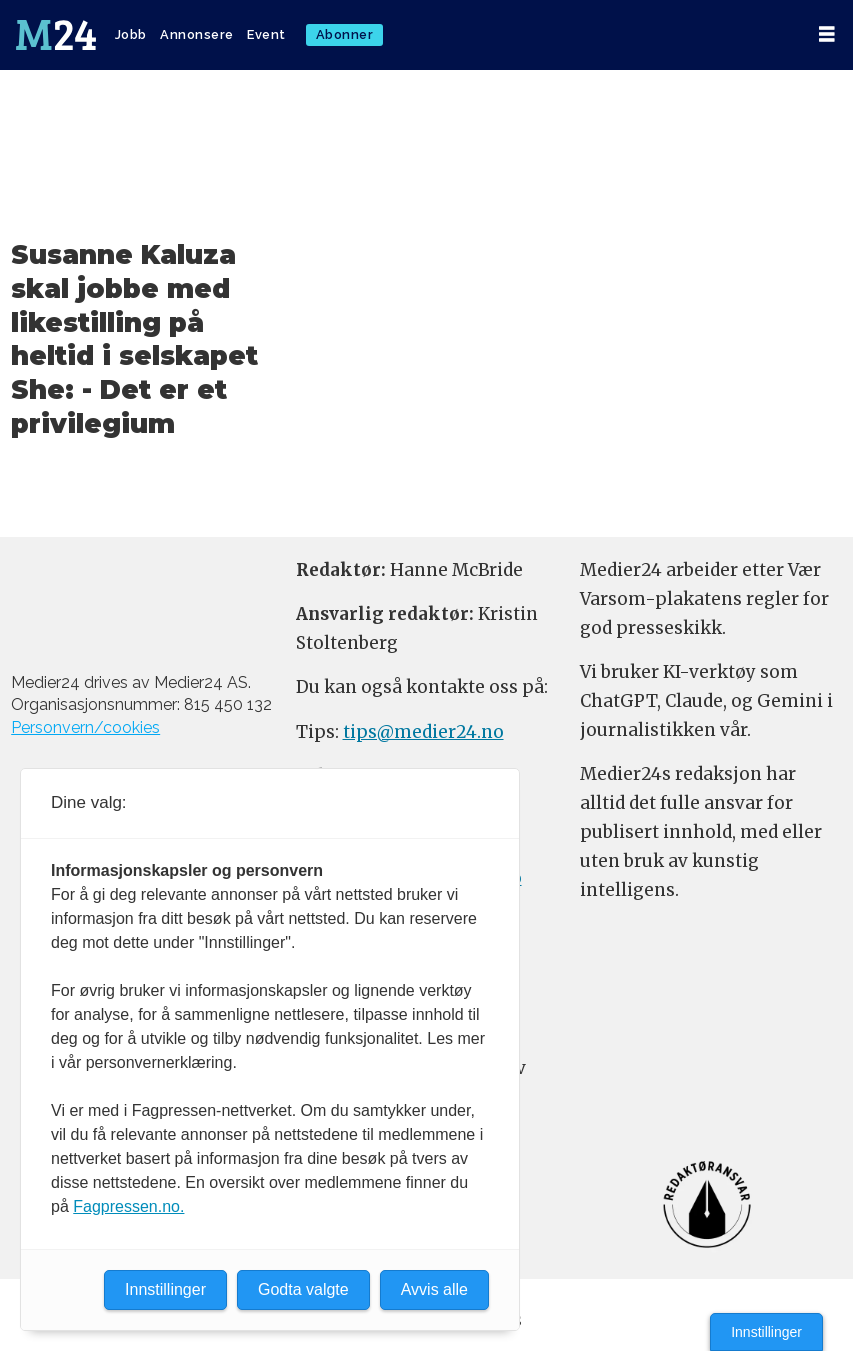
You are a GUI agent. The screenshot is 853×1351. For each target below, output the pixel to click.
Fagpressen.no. (128, 1206)
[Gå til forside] (56, 35)
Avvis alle (434, 1289)
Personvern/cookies (85, 727)
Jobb (131, 34)
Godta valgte (303, 1289)
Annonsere (197, 34)
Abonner (345, 34)
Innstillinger (766, 1332)
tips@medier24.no (423, 732)
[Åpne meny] (827, 34)
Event (266, 34)
